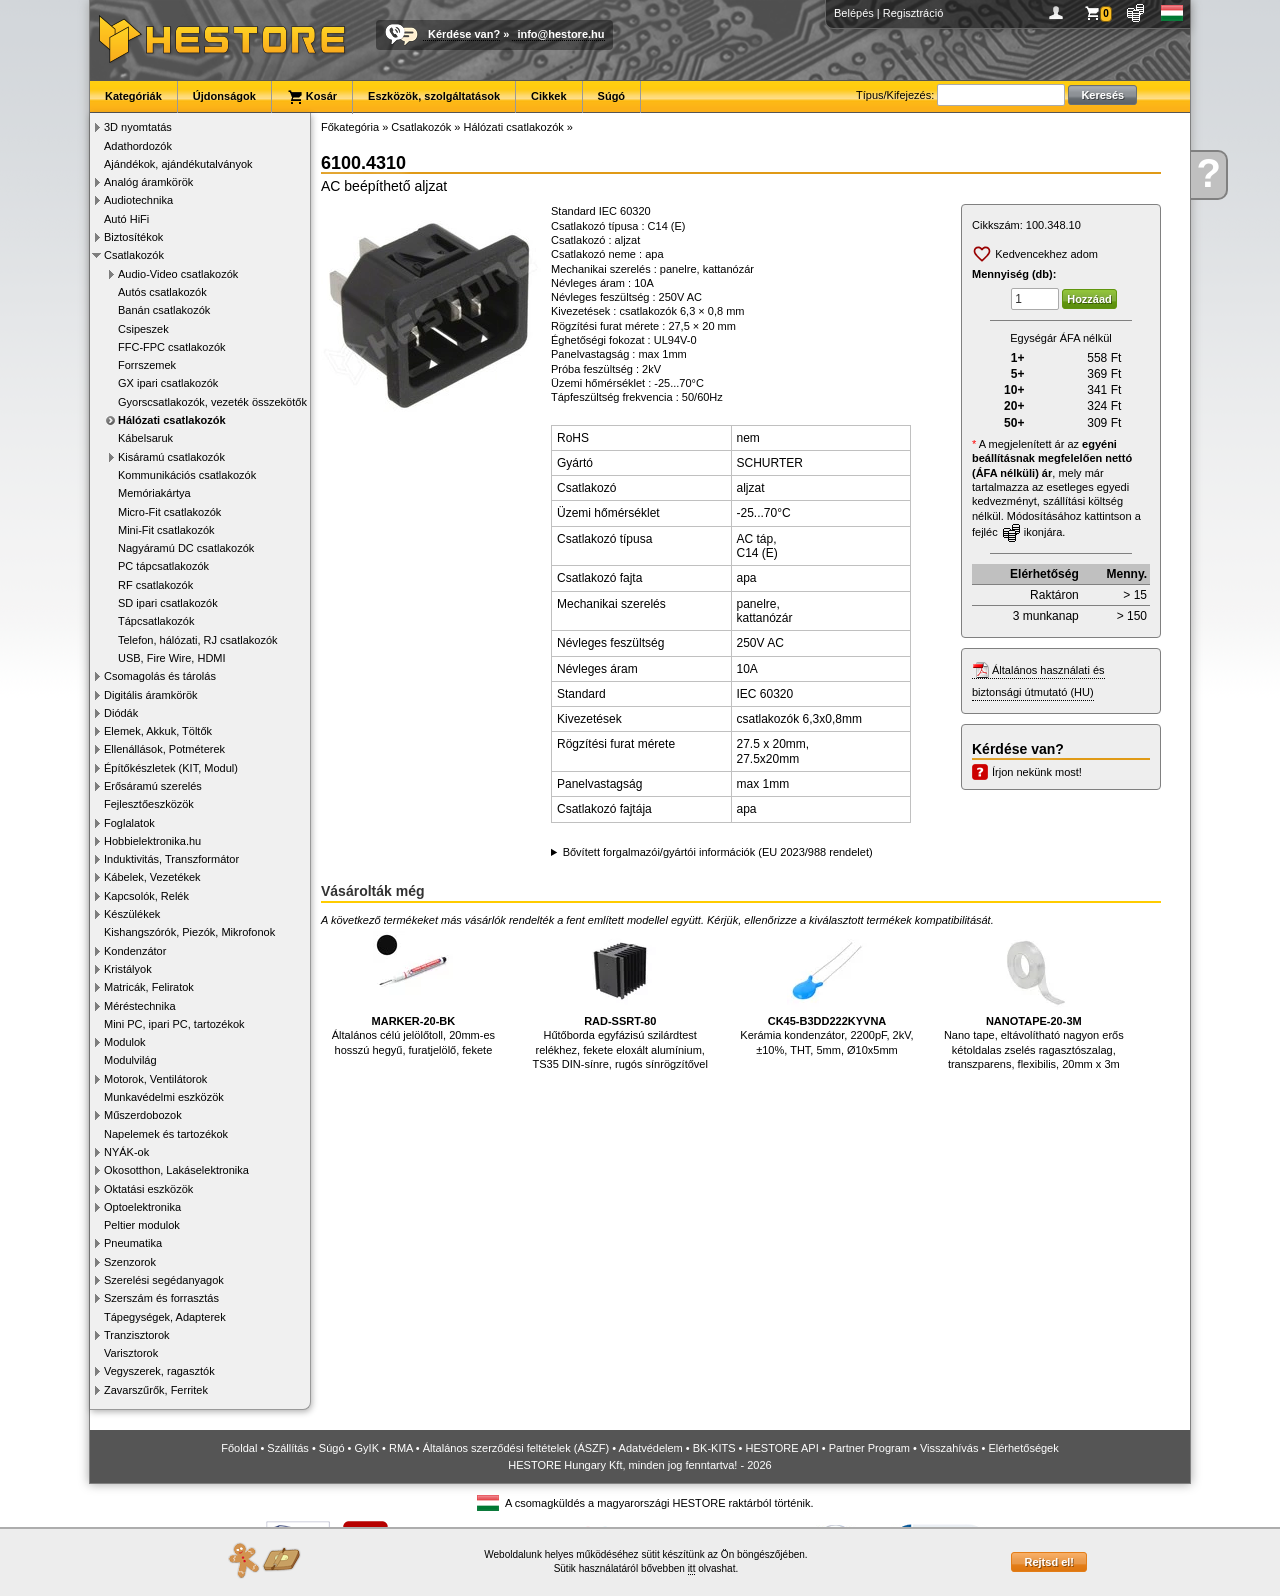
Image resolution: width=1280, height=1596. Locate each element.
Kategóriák (133, 96)
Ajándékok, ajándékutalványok (178, 164)
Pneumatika (133, 1243)
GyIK (367, 1448)
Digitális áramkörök (151, 695)
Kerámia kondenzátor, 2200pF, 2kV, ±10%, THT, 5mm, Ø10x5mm (826, 993)
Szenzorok (130, 1262)
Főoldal (239, 1448)
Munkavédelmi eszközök (164, 1097)
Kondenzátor (135, 951)
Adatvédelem (651, 1448)
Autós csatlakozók (162, 292)
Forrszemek (147, 365)
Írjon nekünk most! (1037, 772)
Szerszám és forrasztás (161, 1298)
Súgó (612, 96)
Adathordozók (138, 146)
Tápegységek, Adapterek (165, 1317)
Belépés (854, 13)
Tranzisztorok (137, 1335)
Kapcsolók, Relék (146, 896)
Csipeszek (143, 329)
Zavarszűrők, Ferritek (156, 1390)
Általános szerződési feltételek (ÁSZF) (516, 1448)
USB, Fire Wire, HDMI (172, 658)
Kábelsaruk (145, 438)
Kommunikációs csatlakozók (187, 475)
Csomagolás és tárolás (160, 676)
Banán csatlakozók (164, 310)
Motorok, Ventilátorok (155, 1079)
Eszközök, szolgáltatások (434, 96)
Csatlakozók (134, 255)
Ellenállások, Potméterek (164, 749)
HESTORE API (782, 1448)
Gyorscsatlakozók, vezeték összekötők (212, 402)
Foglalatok (129, 823)
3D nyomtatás (138, 127)
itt (692, 1568)
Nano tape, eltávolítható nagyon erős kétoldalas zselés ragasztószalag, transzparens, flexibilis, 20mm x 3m (1034, 1000)
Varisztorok (131, 1353)
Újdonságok (224, 96)
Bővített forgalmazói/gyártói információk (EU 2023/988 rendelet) (718, 852)
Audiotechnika (138, 200)
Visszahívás (949, 1448)
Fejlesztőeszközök (149, 804)
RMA (401, 1448)
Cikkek (548, 96)
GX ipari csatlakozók (168, 383)
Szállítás (288, 1448)
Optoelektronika (142, 1207)
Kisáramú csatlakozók (171, 457)
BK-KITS (714, 1448)
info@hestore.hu (560, 34)
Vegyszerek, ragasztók (159, 1371)
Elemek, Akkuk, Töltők (158, 731)
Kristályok (128, 969)
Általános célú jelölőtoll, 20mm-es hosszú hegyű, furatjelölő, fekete (413, 993)
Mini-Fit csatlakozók (166, 530)
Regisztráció (913, 13)
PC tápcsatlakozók (163, 566)
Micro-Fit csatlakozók (169, 512)
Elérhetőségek (1023, 1448)
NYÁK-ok (126, 1152)
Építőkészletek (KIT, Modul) (171, 768)
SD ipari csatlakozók (168, 603)
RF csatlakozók (155, 585)
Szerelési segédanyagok (164, 1280)
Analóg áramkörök (148, 182)
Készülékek (132, 914)
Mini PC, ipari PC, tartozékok (174, 1024)
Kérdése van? (464, 34)
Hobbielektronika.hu (152, 841)
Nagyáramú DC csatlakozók (186, 548)
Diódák (121, 713)
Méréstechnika (140, 1006)
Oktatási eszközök (148, 1189)
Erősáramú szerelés (153, 786)
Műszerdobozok (143, 1115)
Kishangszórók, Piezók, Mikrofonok (189, 932)
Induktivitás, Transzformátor (171, 859)
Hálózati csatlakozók (172, 420)
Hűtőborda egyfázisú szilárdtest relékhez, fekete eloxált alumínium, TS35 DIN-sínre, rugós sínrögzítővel (619, 1000)
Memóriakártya (154, 493)
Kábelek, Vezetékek (152, 877)
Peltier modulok (142, 1225)
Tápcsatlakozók (156, 621)
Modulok (125, 1042)
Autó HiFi (126, 219)
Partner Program (869, 1448)
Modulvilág (130, 1060)
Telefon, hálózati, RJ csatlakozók (198, 640)
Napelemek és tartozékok (166, 1134)
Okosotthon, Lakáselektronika (176, 1170)
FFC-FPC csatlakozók (172, 347)
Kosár (312, 97)
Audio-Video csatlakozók (178, 274)
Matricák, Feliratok (149, 987)
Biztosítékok (133, 237)
